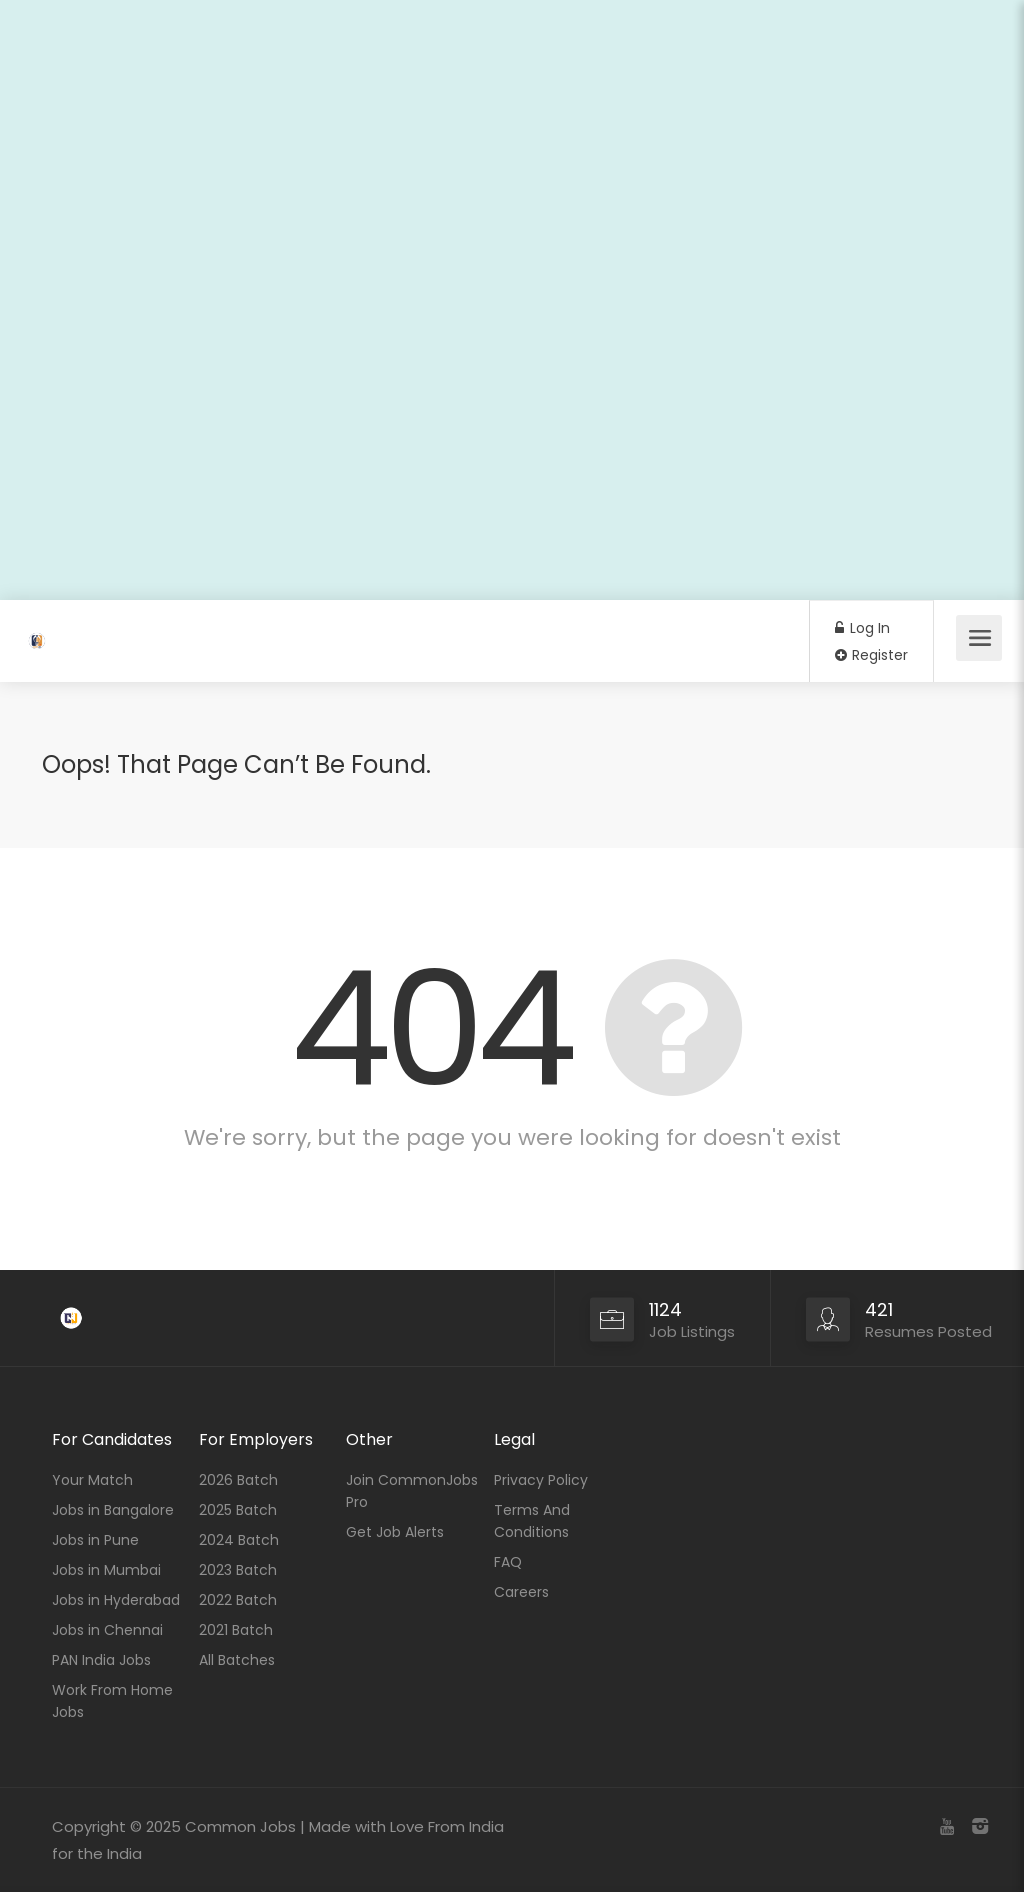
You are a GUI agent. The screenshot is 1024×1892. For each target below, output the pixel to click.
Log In (862, 628)
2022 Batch (238, 1600)
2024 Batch (239, 1540)
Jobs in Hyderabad (116, 1600)
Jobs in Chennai (107, 1630)
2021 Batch (236, 1630)
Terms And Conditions (532, 1521)
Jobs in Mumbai (106, 1570)
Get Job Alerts (395, 1532)
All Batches (237, 1660)
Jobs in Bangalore (113, 1510)
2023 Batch (238, 1570)
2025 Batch (238, 1510)
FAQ (508, 1562)
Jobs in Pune (95, 1540)
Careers (521, 1592)
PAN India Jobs (101, 1660)
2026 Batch (238, 1480)
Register (871, 655)
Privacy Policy (541, 1480)
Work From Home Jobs (112, 1701)
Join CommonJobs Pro (412, 1491)
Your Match (92, 1480)
